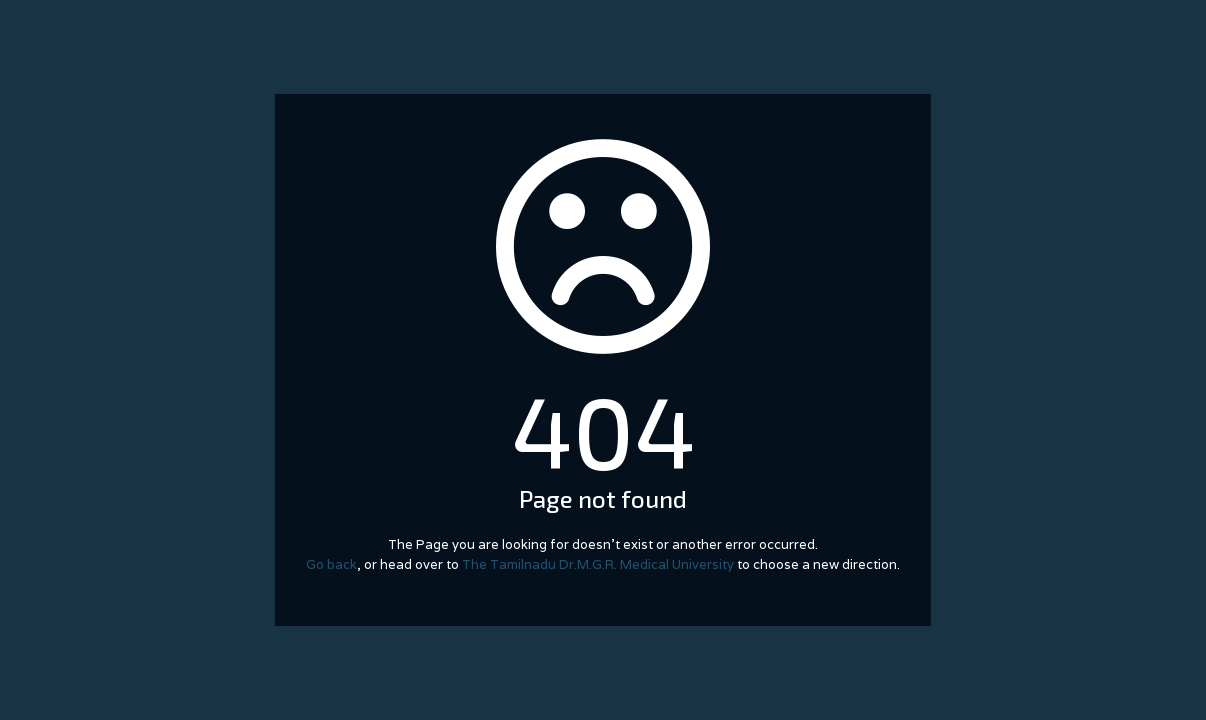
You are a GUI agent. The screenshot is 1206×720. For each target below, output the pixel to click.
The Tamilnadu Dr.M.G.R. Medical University (598, 564)
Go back (331, 564)
